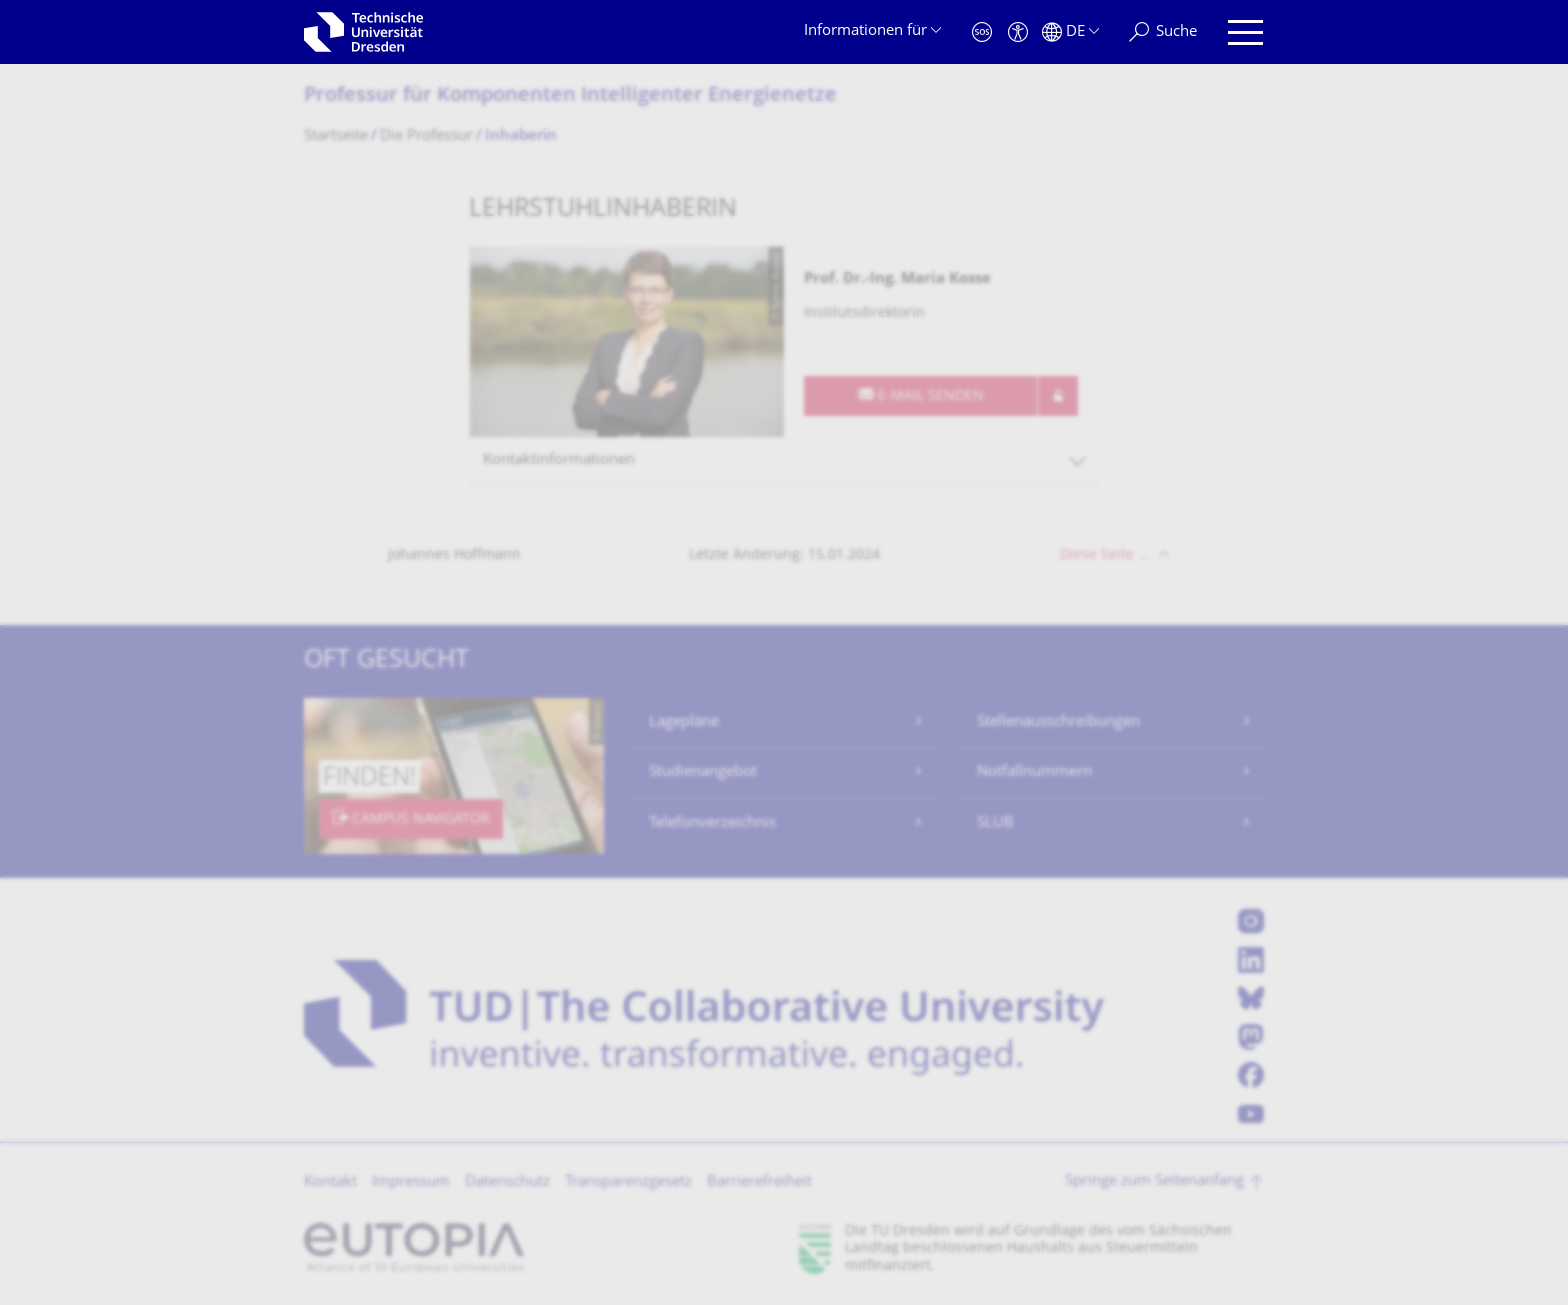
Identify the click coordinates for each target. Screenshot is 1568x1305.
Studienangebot (703, 772)
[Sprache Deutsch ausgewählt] (1070, 32)
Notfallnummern (1034, 772)
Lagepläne (684, 722)
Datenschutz (507, 1182)
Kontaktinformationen (559, 460)
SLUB (995, 823)
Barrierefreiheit (759, 1182)
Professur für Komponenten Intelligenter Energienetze (570, 96)
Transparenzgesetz (628, 1182)
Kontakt (330, 1182)
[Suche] (1163, 32)
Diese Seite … (1104, 555)
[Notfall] (982, 32)
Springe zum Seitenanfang (1154, 1181)
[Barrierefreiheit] (1018, 32)
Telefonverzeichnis (712, 823)
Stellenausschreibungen (1058, 722)
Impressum (411, 1182)
